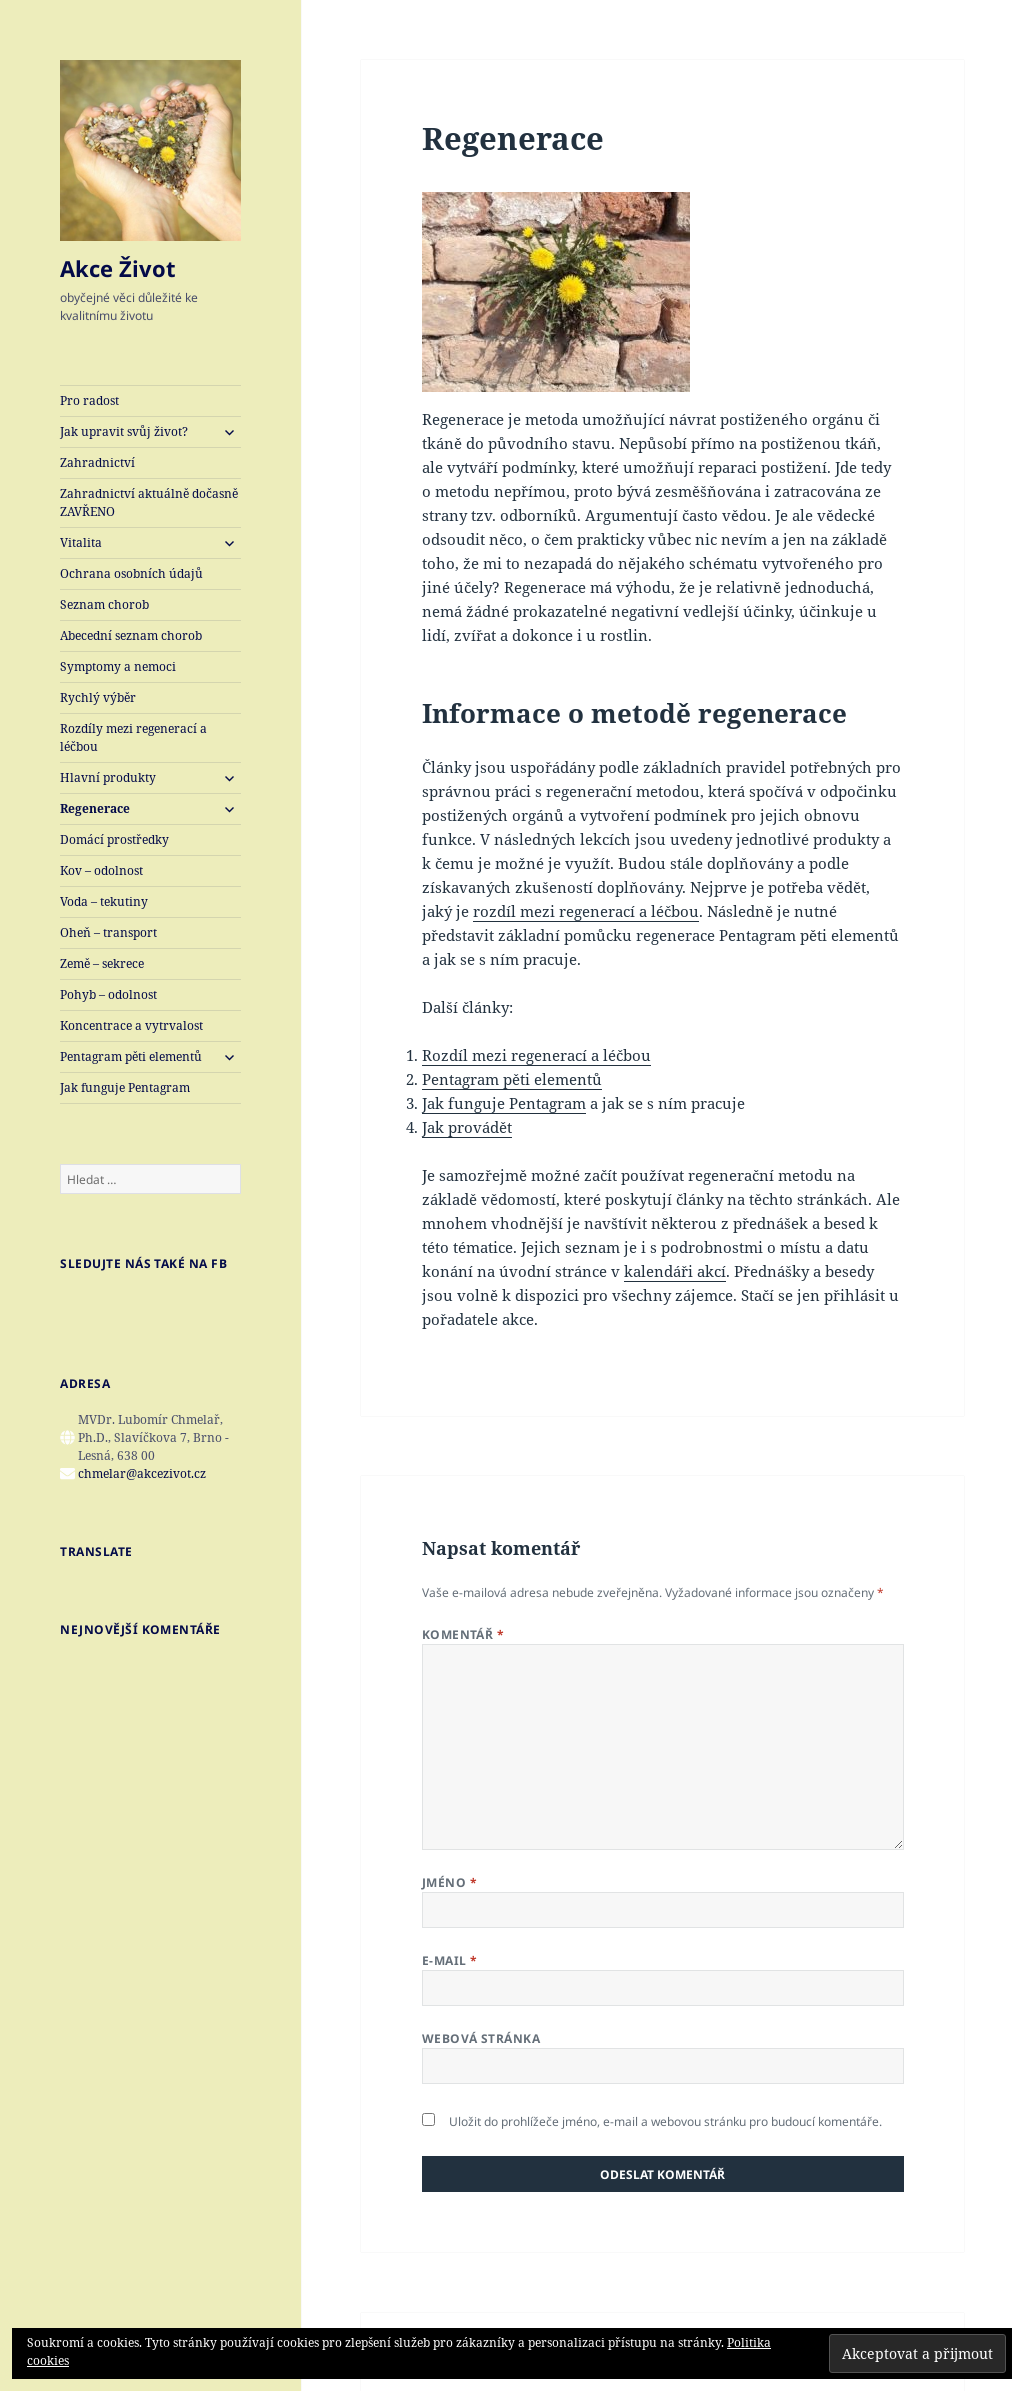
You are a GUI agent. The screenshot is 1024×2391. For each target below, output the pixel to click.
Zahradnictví (97, 462)
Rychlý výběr (98, 697)
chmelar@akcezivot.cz (142, 1473)
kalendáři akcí (675, 1271)
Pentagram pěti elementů (131, 1056)
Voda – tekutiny (104, 901)
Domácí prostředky (114, 839)
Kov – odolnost (101, 870)
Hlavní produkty (108, 777)
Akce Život (118, 268)
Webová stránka (481, 2038)
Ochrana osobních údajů (131, 573)
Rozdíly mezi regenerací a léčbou (133, 737)
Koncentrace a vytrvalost (131, 1025)
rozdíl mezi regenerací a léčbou (586, 911)
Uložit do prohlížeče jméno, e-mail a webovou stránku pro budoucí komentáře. (665, 2121)
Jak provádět (467, 1127)
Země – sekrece (102, 963)
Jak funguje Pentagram (125, 1087)
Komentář (463, 1634)
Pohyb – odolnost (108, 994)
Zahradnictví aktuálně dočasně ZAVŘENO (149, 502)
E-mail (450, 1960)
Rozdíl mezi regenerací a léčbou (536, 1055)
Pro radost (89, 400)
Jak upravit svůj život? (124, 431)
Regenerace (95, 808)
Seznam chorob (104, 604)
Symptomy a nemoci (118, 666)
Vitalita (81, 542)
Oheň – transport (108, 932)
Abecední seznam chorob (131, 635)
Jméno (449, 1882)
